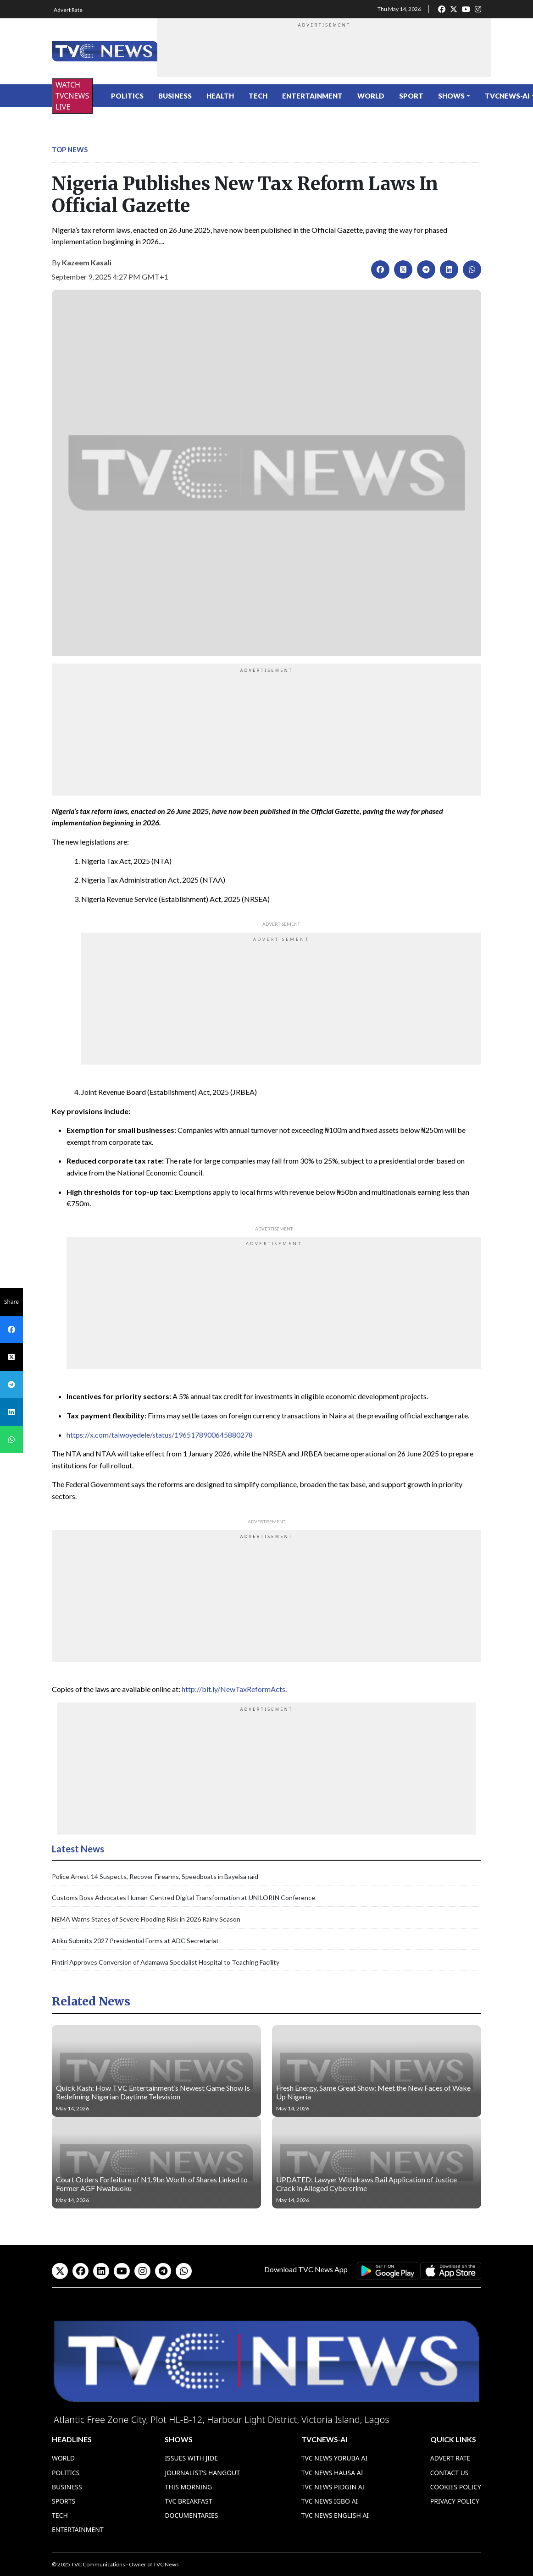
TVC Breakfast (188, 2501)
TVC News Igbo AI (329, 2501)
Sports (63, 2501)
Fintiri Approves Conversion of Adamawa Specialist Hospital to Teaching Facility (165, 1962)
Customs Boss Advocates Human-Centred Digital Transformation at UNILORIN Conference (183, 1897)
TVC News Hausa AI (332, 2472)
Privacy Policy (454, 2501)
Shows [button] (451, 96)
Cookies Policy (455, 2487)
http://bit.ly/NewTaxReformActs (233, 1689)
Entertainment (312, 96)
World (370, 96)
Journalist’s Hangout (202, 2472)
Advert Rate (68, 9)
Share (11, 1302)
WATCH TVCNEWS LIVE (72, 96)
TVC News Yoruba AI (334, 2458)
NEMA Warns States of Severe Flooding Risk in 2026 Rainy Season (146, 1919)
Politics (127, 96)
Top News (70, 149)
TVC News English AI (335, 2515)
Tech (258, 96)
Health (220, 96)
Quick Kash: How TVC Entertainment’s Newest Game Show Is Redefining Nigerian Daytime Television (153, 2092)
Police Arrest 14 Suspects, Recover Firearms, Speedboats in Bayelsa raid (155, 1876)
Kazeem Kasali (86, 262)
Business (175, 96)
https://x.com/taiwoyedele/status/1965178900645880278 (160, 1434)
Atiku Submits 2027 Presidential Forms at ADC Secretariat (135, 1940)
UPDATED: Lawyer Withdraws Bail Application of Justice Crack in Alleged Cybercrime (366, 2183)
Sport (411, 96)
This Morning (188, 2487)
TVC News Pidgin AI (333, 2487)
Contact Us (449, 2472)
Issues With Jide (191, 2458)
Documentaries (191, 2515)
